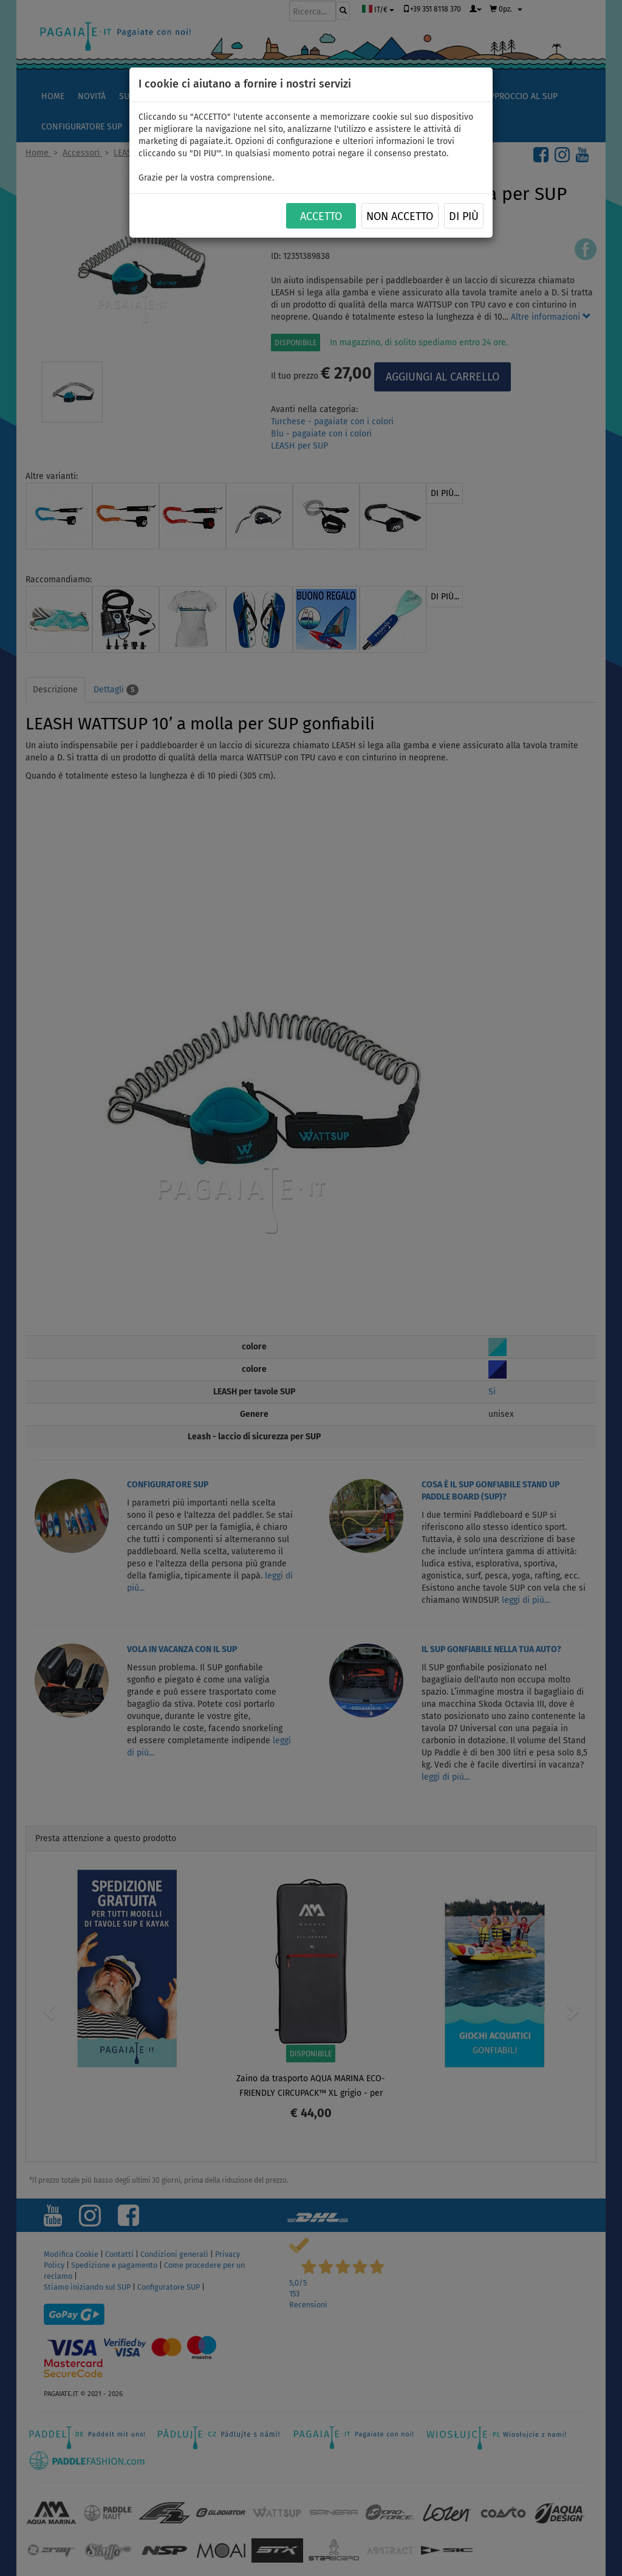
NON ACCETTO (399, 216)
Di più (464, 216)
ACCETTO (321, 216)
